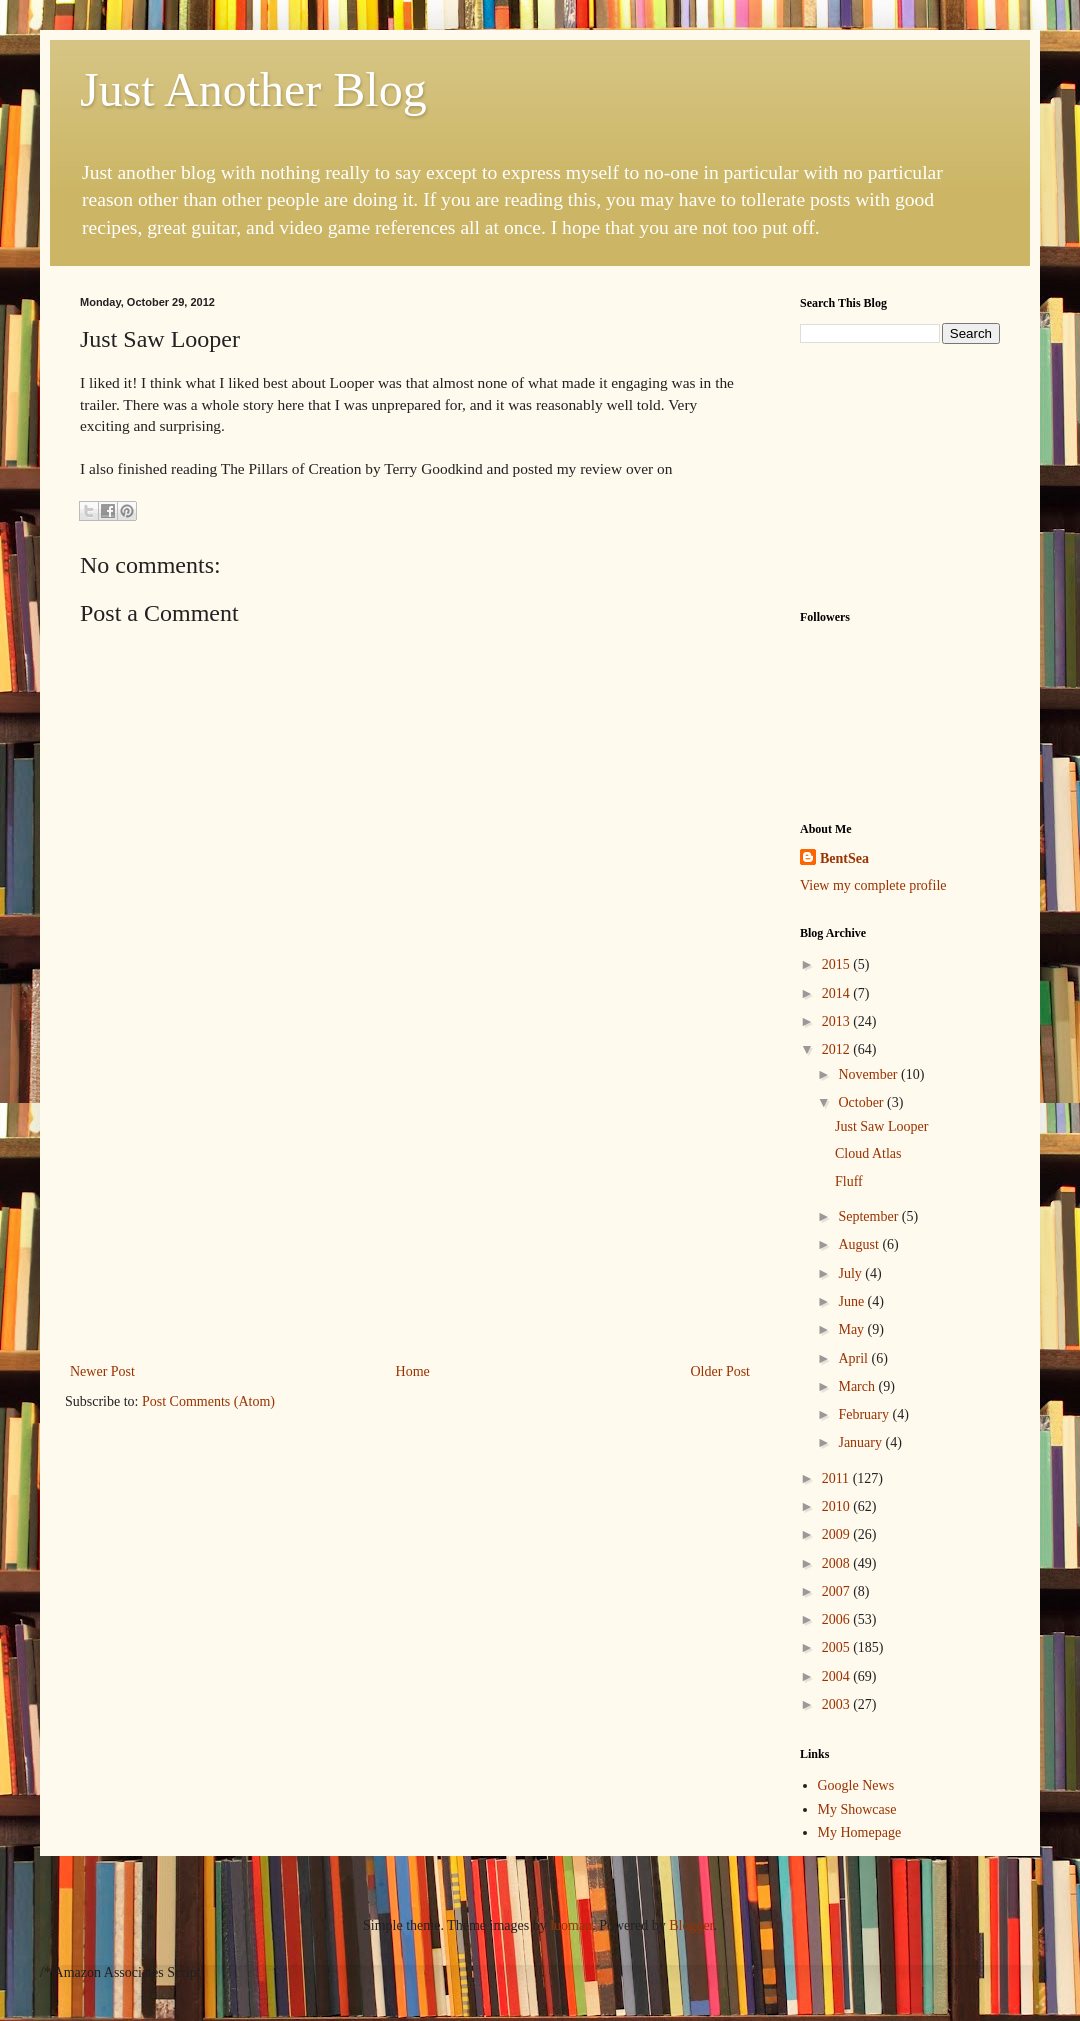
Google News (856, 1785)
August (860, 1244)
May (852, 1329)
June (852, 1301)
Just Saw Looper (881, 1126)
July (851, 1273)
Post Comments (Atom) (208, 1401)
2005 (838, 1647)
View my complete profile (873, 885)
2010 (838, 1506)
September (869, 1216)
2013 (838, 1021)
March (858, 1386)
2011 (837, 1478)
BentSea (844, 858)
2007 (838, 1591)
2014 (838, 993)
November (869, 1074)
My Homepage (860, 1832)
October (862, 1102)
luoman (571, 1925)
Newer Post (102, 1371)
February (865, 1414)
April (854, 1358)
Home (413, 1371)
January (861, 1442)
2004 (838, 1676)
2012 (838, 1049)
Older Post (721, 1371)
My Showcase (857, 1809)
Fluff (849, 1181)
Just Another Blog (253, 89)
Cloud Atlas (868, 1153)
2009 (838, 1534)
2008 (838, 1563)
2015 (838, 964)
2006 (838, 1619)
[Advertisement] (900, 474)
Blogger (691, 1925)
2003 (838, 1704)
